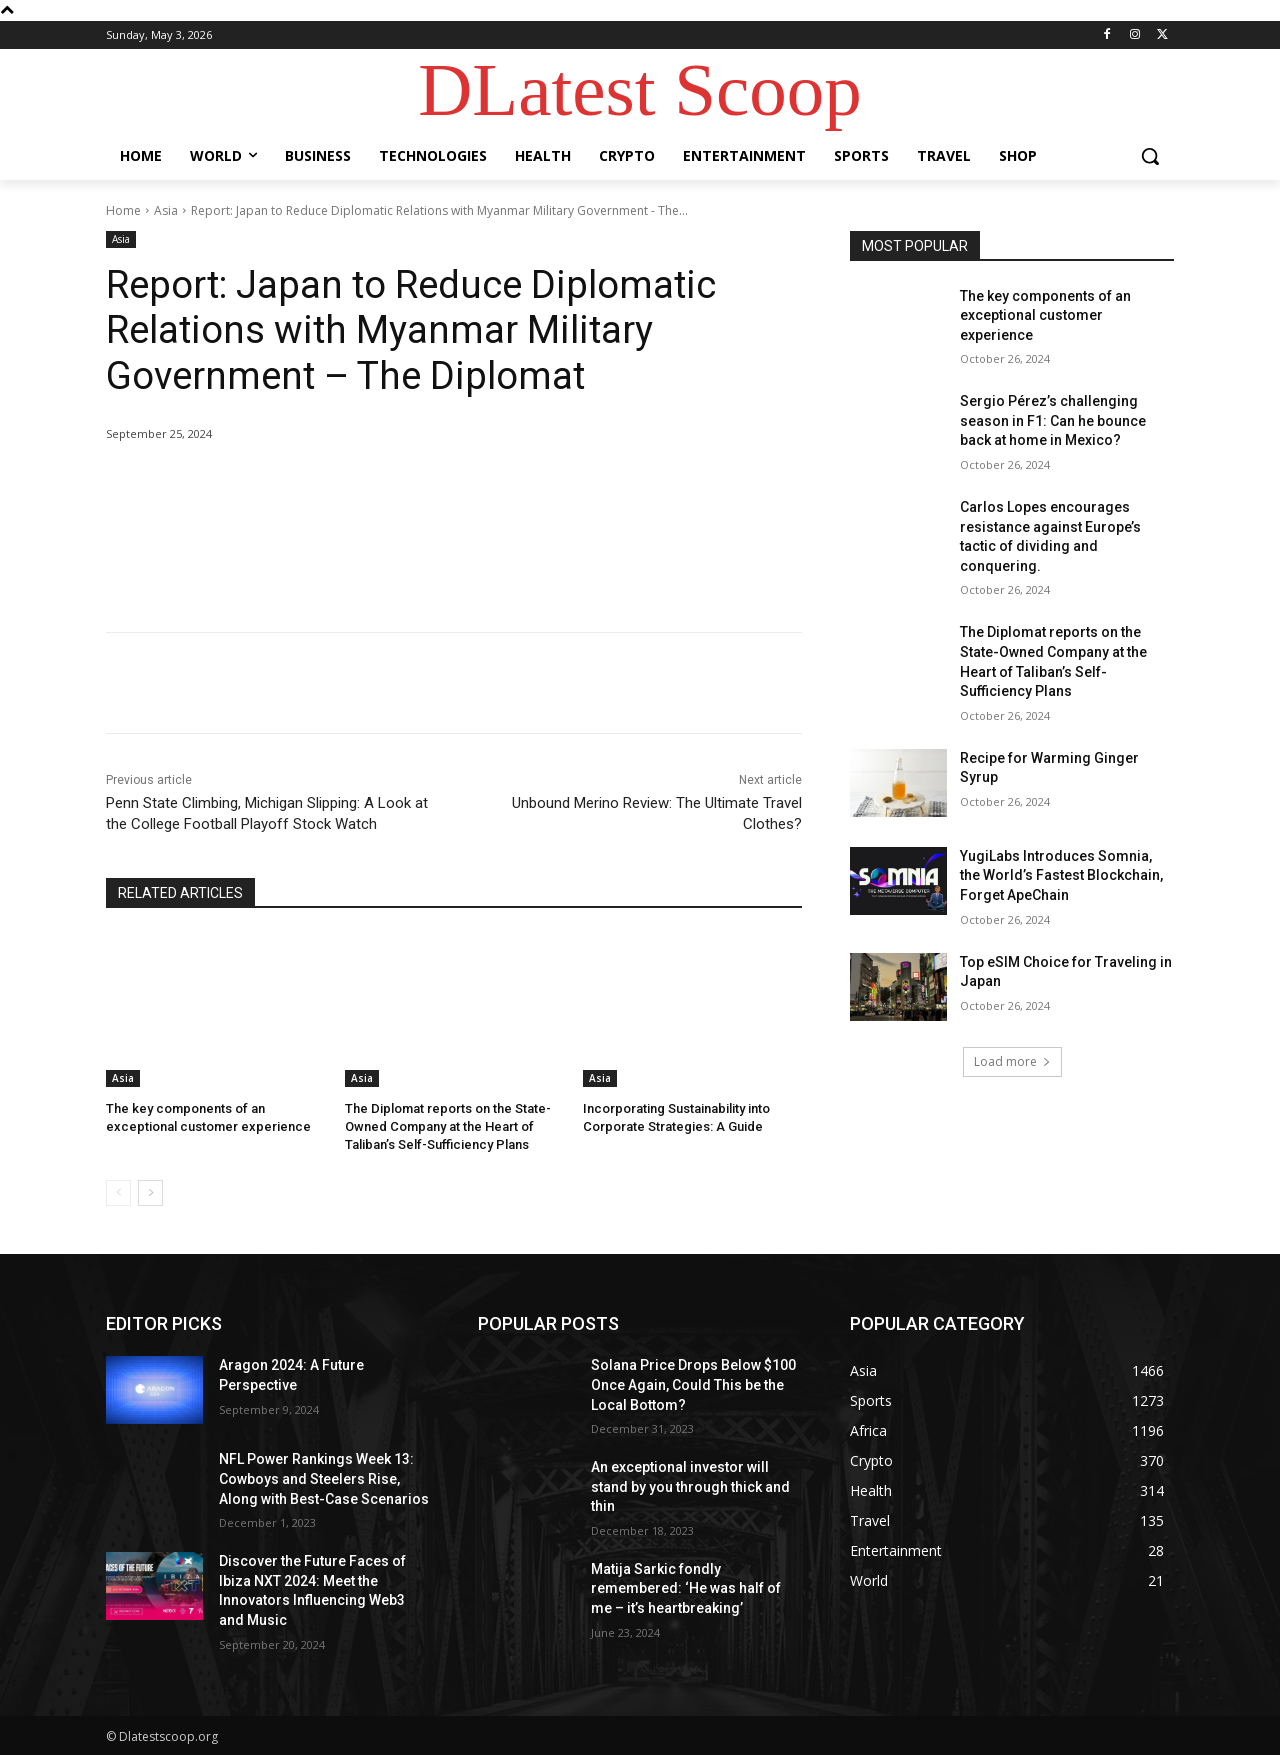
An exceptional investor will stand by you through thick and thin (690, 1486)
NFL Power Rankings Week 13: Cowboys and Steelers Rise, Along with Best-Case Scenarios (324, 1478)
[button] (1150, 156)
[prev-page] (118, 1193)
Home (123, 210)
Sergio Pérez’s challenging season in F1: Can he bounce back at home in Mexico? (1053, 420)
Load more (1012, 1061)
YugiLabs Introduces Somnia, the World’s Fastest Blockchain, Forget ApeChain (1061, 875)
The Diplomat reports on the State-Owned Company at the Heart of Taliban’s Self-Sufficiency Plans (448, 1126)
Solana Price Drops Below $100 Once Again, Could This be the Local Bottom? (693, 1384)
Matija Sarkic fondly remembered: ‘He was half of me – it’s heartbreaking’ (686, 1588)
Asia (166, 210)
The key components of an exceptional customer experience (1045, 315)
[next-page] (150, 1193)
